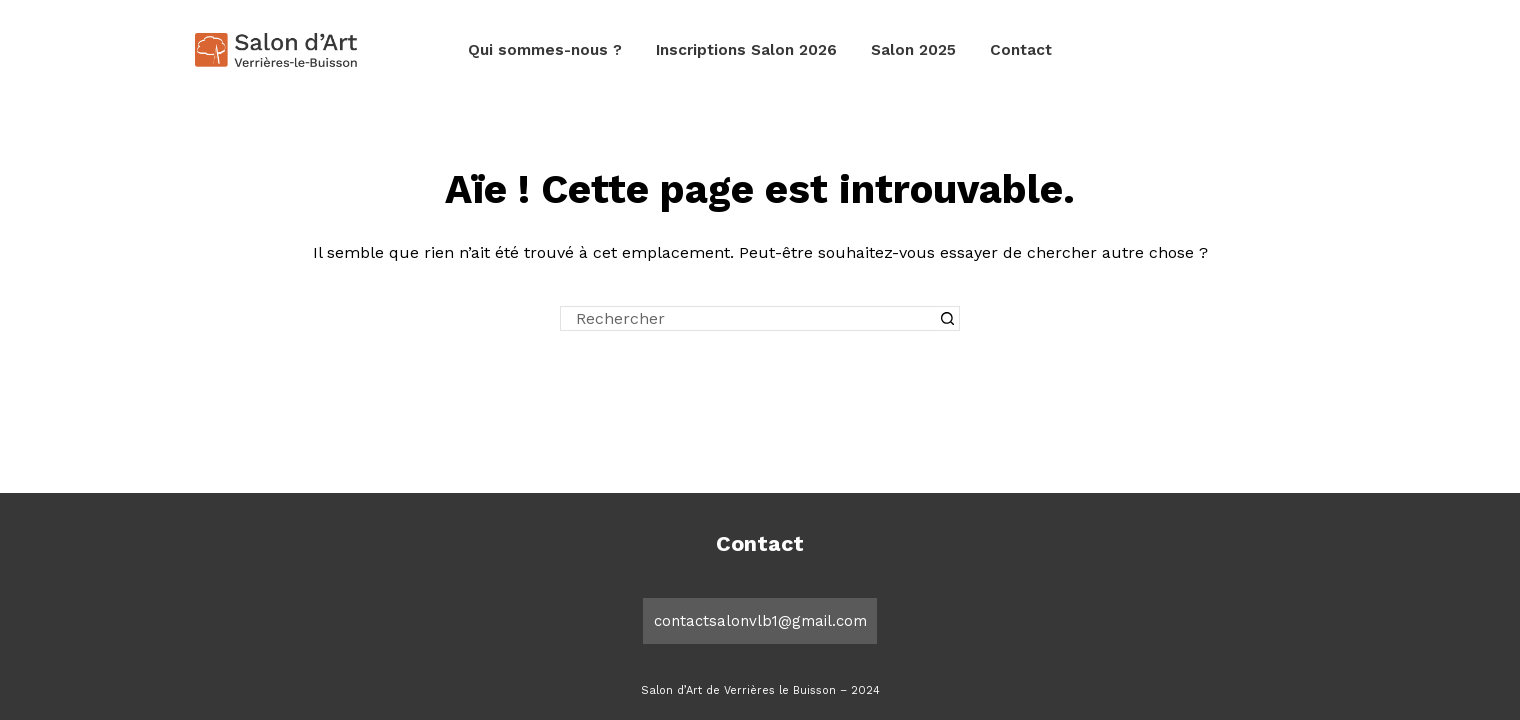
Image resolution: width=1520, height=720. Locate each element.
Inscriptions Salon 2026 (746, 50)
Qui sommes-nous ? (545, 50)
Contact (1021, 50)
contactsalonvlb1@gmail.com (760, 621)
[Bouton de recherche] (947, 318)
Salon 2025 (913, 50)
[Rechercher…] (747, 318)
